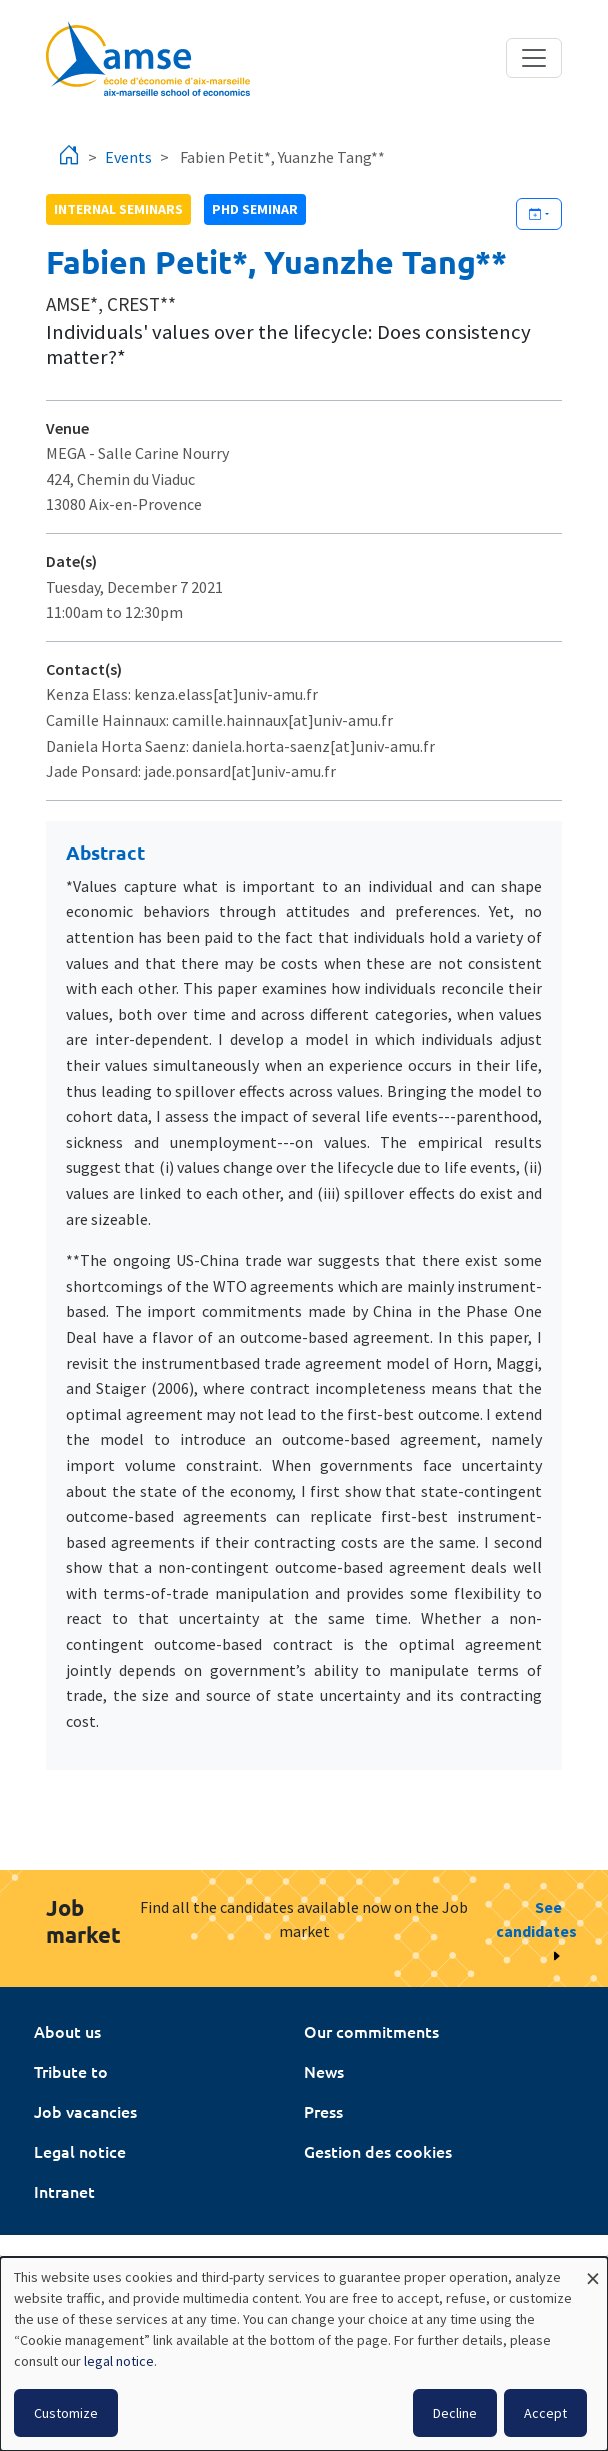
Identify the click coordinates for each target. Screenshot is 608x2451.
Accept (545, 2413)
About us (67, 2031)
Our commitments (371, 2031)
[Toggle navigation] (534, 58)
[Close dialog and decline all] (593, 2269)
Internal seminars (118, 209)
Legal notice (80, 2151)
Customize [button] (66, 2413)
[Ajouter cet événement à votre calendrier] (539, 214)
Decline (455, 2413)
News (324, 2071)
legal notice (119, 2361)
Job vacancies (85, 2111)
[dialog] (304, 2354)
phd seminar (255, 209)
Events (128, 157)
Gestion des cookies (378, 2151)
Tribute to (71, 2071)
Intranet (64, 2191)
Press (323, 2111)
